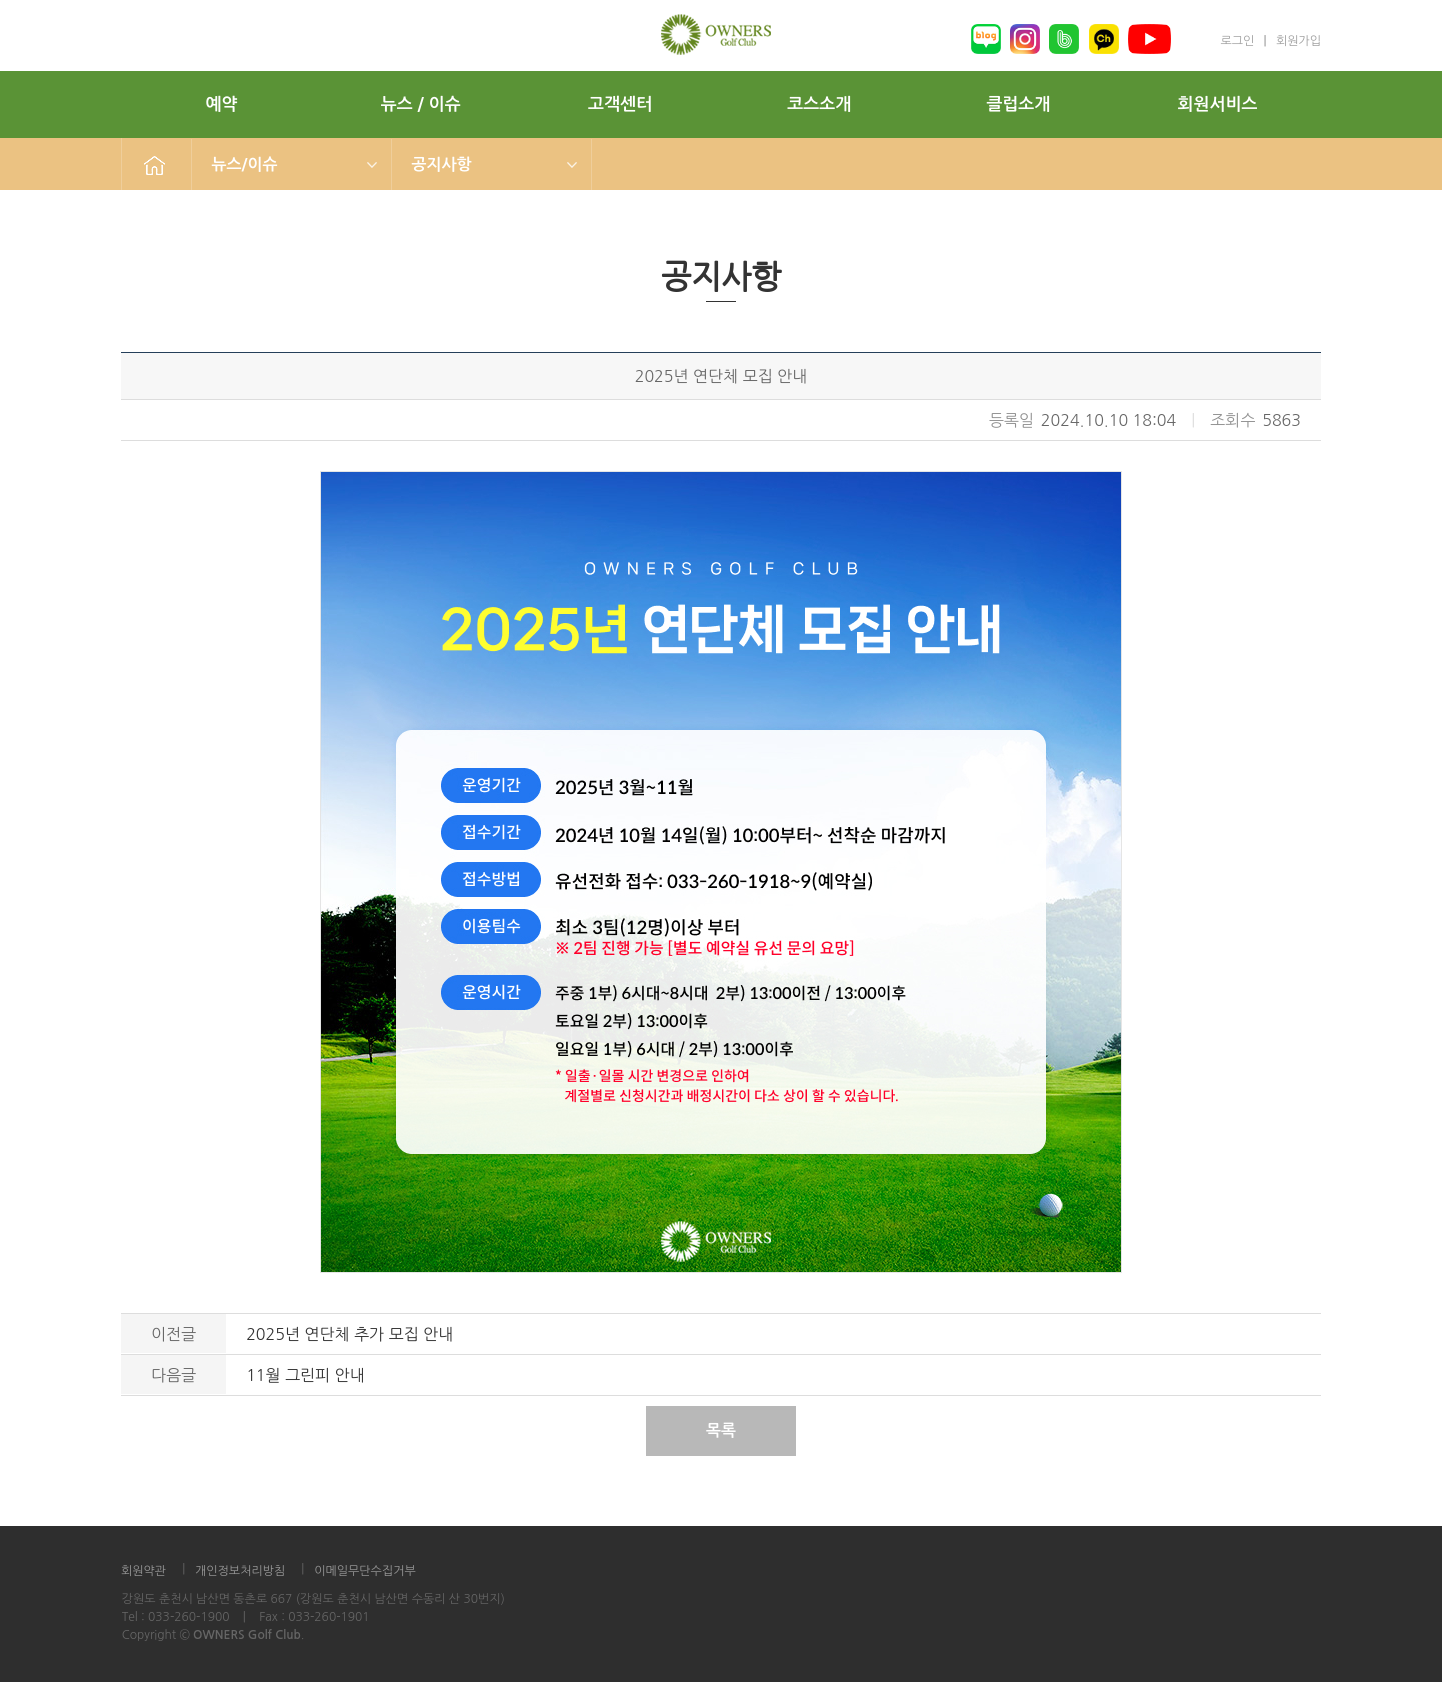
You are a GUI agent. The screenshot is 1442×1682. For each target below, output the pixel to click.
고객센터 (620, 104)
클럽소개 (1018, 104)
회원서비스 (1218, 104)
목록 (721, 1430)
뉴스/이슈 (245, 164)
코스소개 (819, 104)
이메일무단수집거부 (365, 1571)
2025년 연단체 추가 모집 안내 (349, 1334)
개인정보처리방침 (240, 1571)
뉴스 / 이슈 (421, 104)
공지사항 (442, 164)
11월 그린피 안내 (305, 1375)
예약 (222, 104)
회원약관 (143, 1571)
